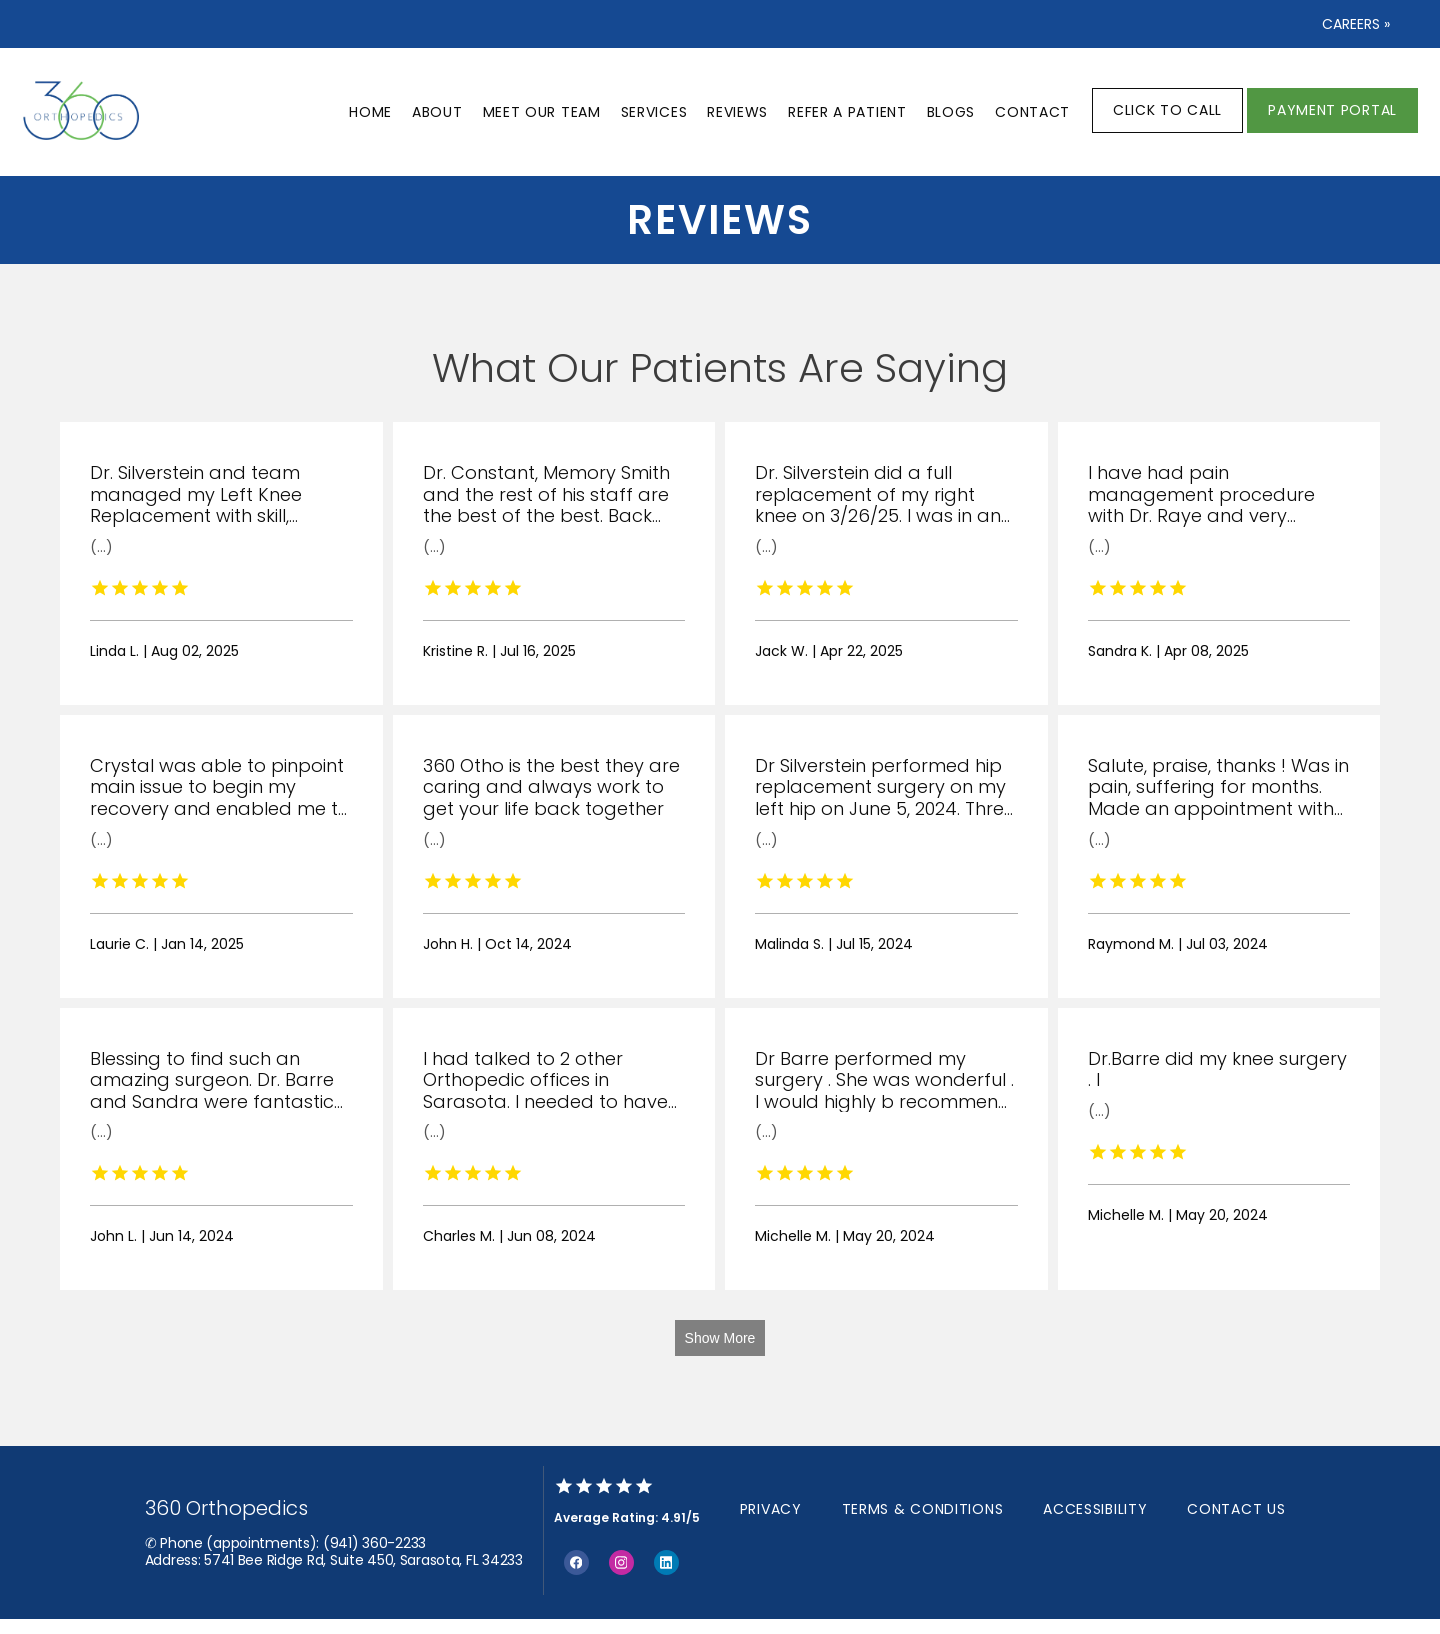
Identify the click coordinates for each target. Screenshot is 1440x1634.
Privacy (771, 1509)
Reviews (737, 112)
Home (370, 112)
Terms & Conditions (923, 1509)
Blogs (951, 112)
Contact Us (1236, 1509)
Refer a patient (847, 112)
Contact (1032, 112)
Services (654, 112)
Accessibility (1095, 1509)
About (437, 112)
